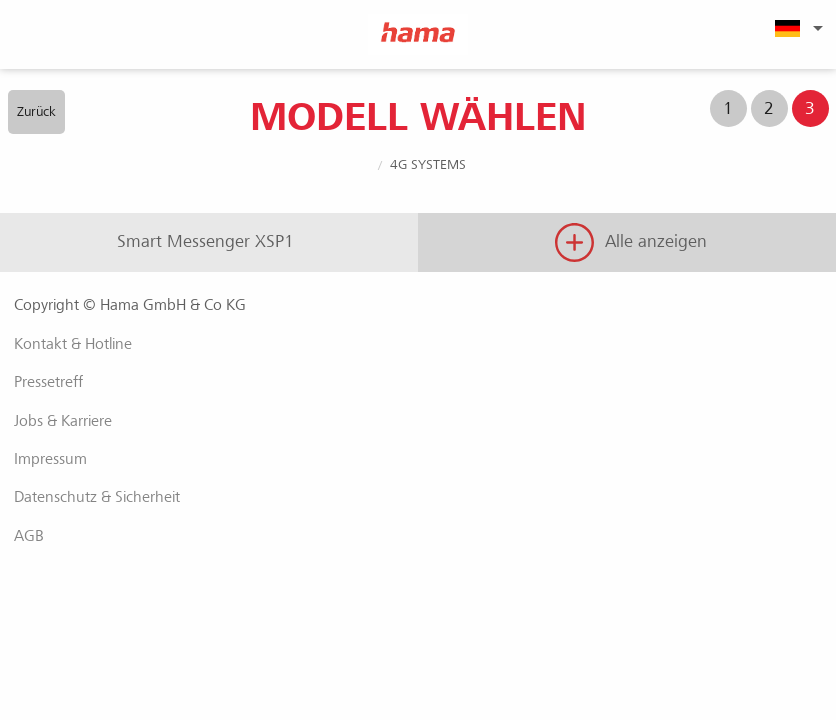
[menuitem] (796, 28)
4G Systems (428, 164)
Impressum (50, 459)
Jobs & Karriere (63, 421)
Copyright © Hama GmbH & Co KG (130, 305)
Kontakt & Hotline (73, 344)
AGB (29, 536)
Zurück (36, 111)
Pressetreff (48, 382)
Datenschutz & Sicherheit (97, 497)
